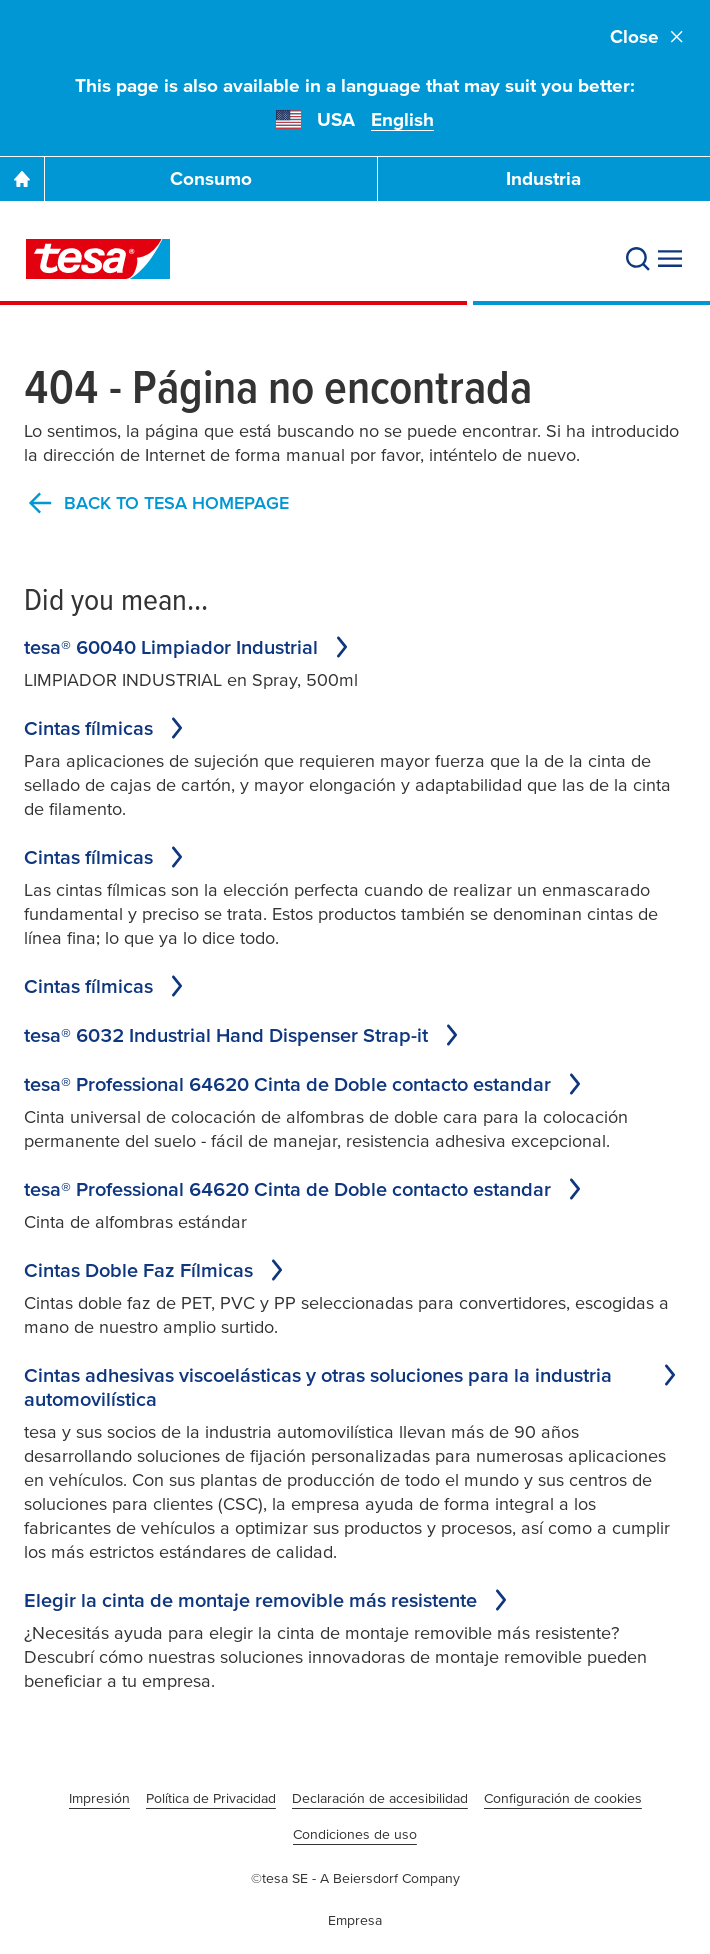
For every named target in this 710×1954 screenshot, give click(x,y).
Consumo (211, 178)
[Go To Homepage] (22, 179)
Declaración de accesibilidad (380, 1798)
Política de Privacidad (211, 1798)
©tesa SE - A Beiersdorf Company (355, 1878)
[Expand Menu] (670, 259)
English (402, 119)
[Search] (638, 259)
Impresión (99, 1798)
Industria (543, 178)
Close (648, 36)
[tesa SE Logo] (98, 259)
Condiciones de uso (355, 1834)
